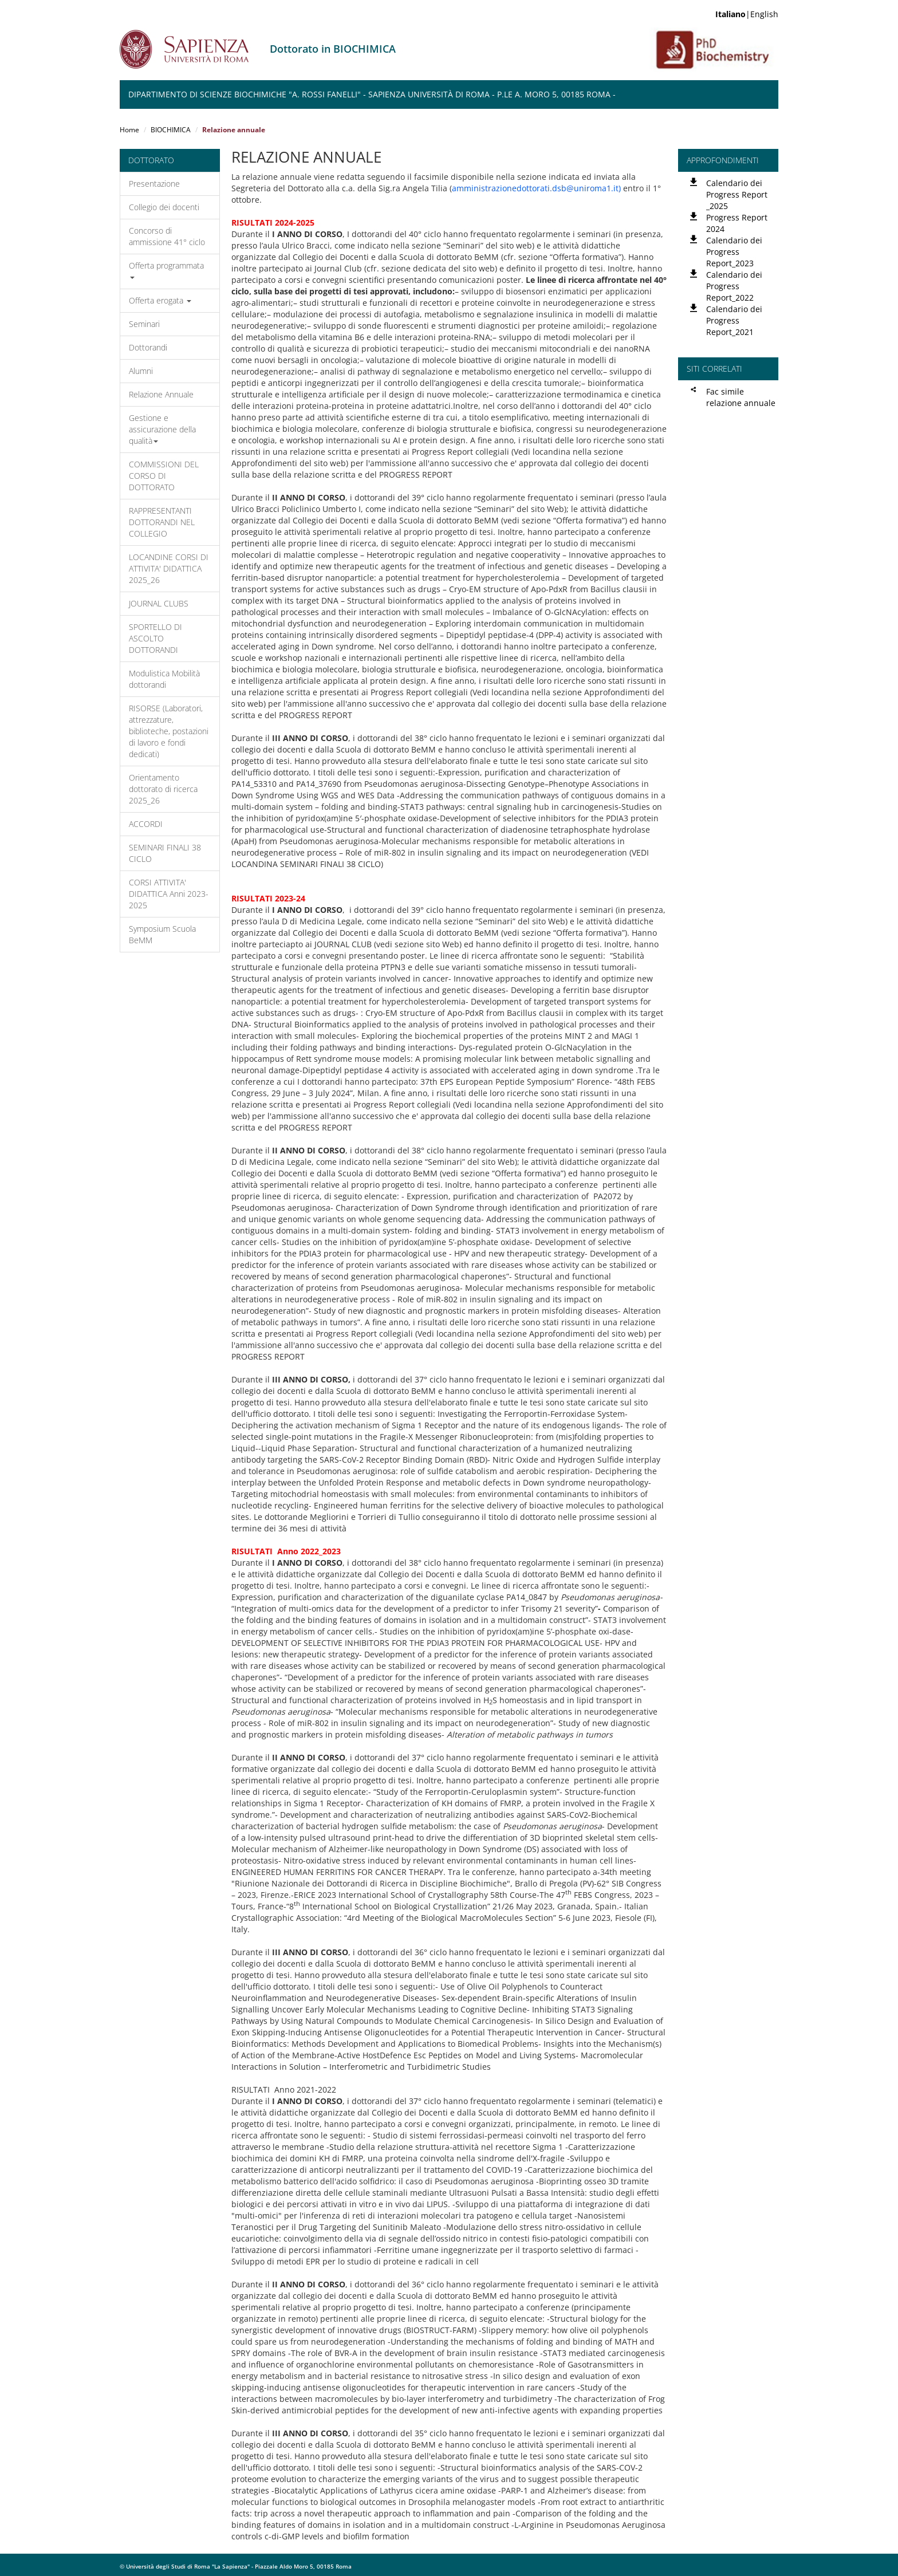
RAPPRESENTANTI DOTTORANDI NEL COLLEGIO (162, 522)
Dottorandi (148, 347)
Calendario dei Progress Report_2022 (734, 286)
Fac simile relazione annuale (740, 397)
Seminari (144, 323)
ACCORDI (146, 823)
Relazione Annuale (161, 394)
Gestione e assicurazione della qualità (162, 429)
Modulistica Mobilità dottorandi (164, 679)
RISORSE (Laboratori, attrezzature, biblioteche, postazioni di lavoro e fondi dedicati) (168, 731)
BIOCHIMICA (171, 130)
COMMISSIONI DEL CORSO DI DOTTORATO (164, 476)
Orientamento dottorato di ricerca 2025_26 (163, 789)
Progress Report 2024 (736, 223)
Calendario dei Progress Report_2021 (734, 320)
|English (746, 14)
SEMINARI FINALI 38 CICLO (165, 853)
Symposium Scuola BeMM (162, 934)
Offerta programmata (166, 269)
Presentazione (154, 183)
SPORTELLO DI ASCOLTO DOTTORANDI (155, 638)
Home (129, 130)
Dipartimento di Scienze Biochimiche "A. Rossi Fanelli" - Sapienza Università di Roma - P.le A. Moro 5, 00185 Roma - (372, 94)
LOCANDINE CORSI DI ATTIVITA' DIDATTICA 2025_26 (168, 568)
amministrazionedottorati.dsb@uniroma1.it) (536, 188)
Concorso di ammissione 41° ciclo (167, 236)
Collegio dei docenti (164, 207)
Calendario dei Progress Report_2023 (734, 252)
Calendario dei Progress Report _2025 (736, 194)
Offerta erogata (160, 300)
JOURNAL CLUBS (158, 603)
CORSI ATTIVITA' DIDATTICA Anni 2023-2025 (168, 894)
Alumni (141, 370)
